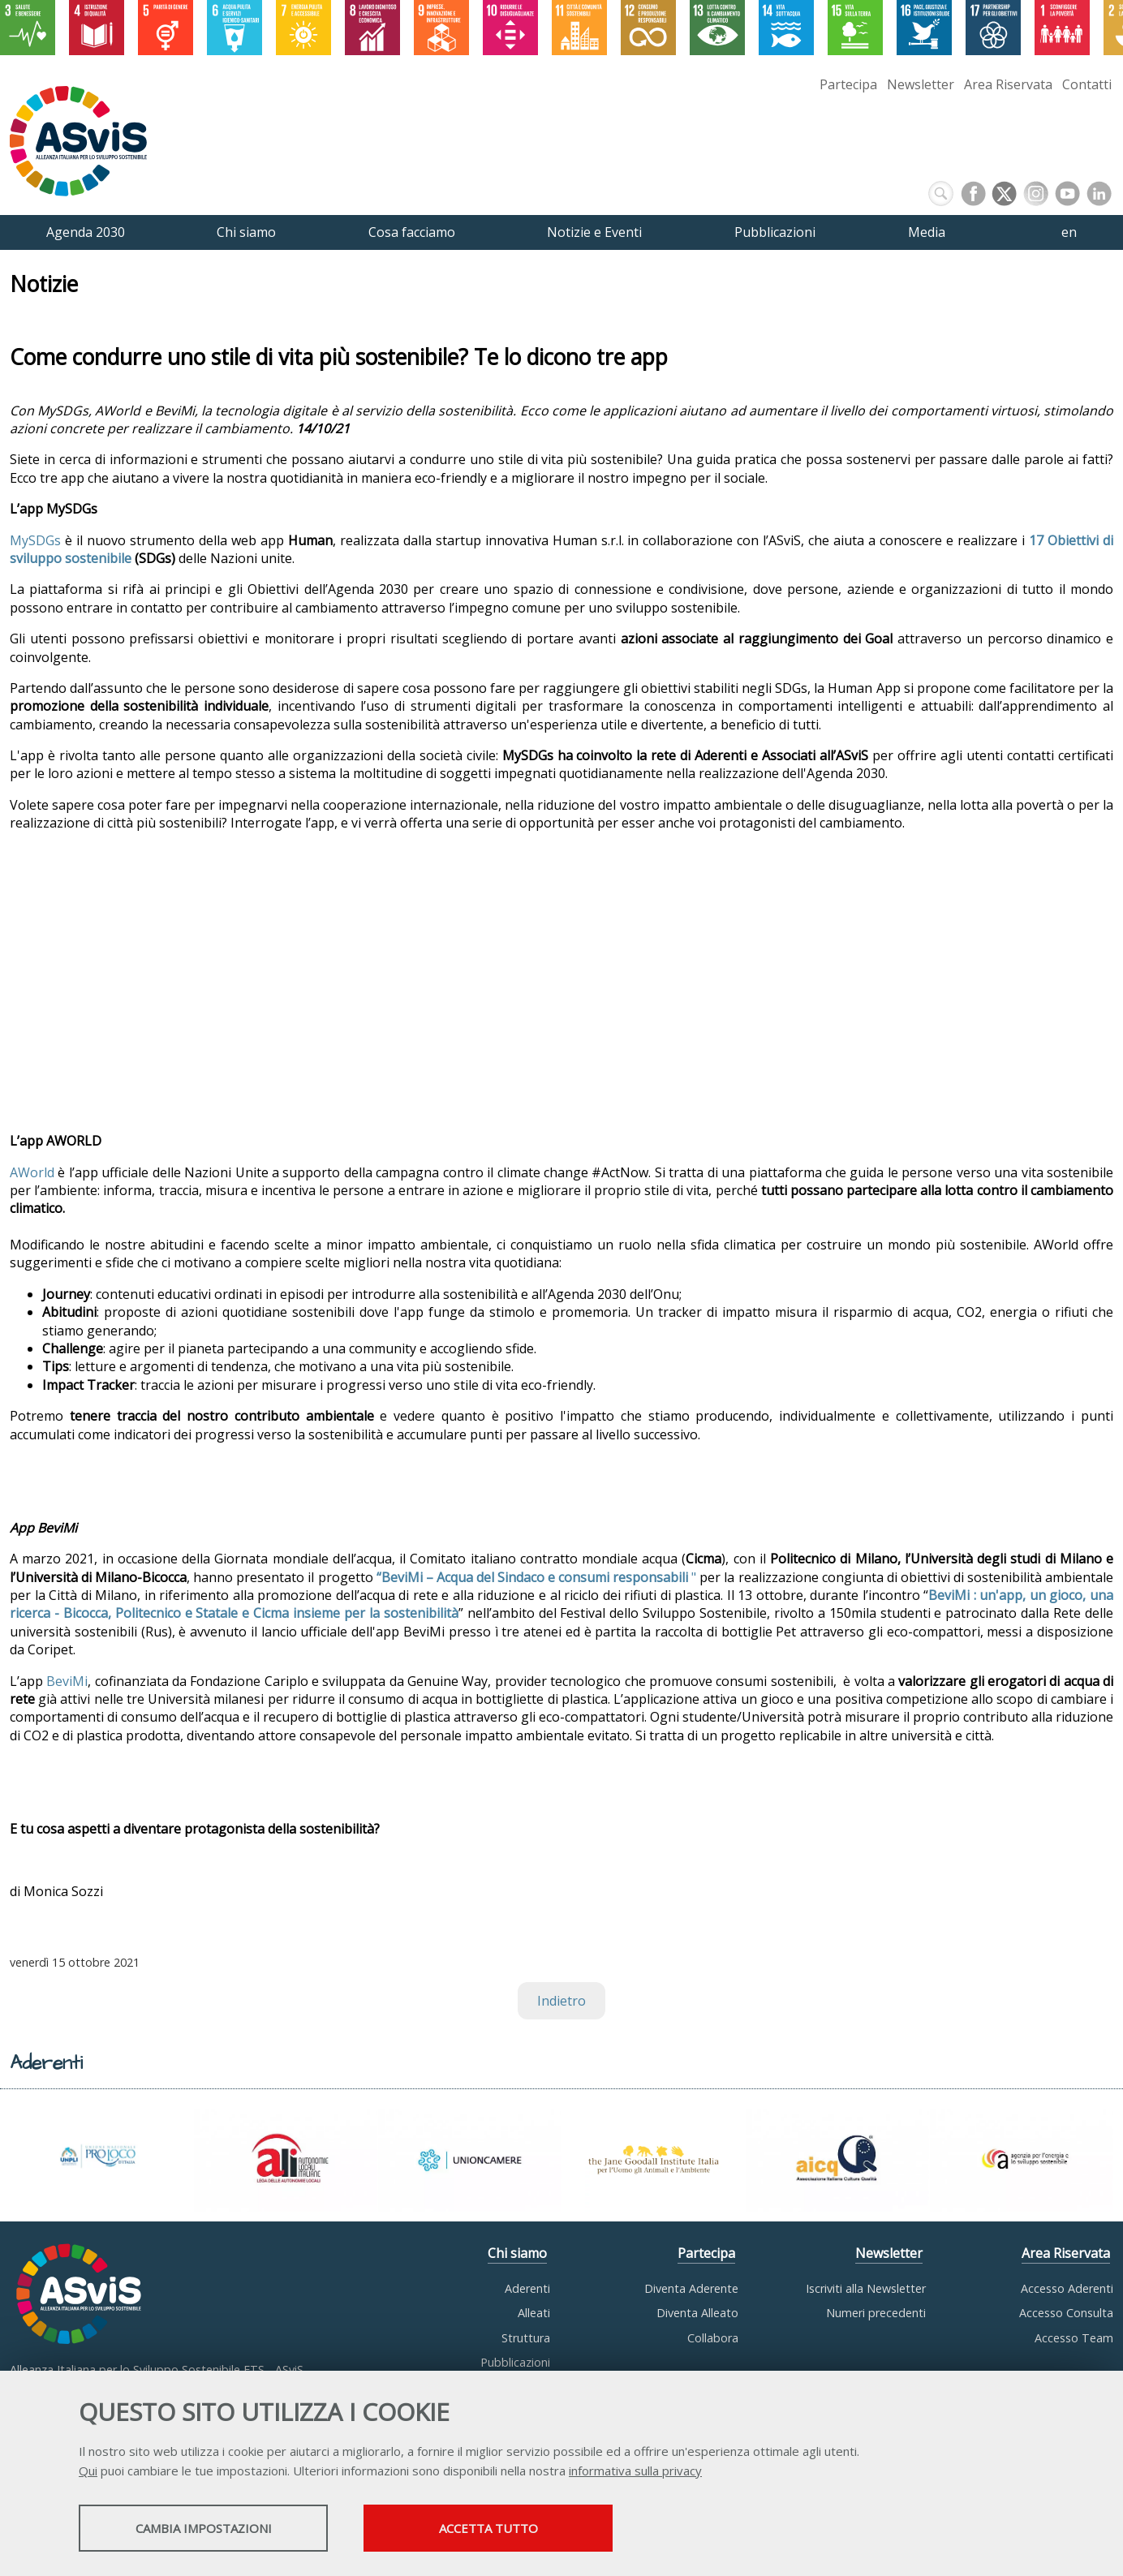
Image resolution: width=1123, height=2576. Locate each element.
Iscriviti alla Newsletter (866, 2288)
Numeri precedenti (876, 2312)
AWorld (32, 1172)
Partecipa (848, 84)
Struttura (525, 2338)
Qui (88, 2470)
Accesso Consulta (1066, 2312)
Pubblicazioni (515, 2362)
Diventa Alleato (697, 2312)
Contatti (1087, 84)
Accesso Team (1074, 2338)
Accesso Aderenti (1067, 2288)
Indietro (561, 2001)
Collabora (712, 2338)
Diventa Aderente (691, 2288)
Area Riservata (1008, 84)
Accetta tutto (499, 2528)
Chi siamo (517, 2253)
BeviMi (67, 1681)
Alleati (534, 2312)
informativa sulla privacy (635, 2470)
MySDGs (35, 540)
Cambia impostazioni (207, 2528)
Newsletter (920, 84)
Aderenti (527, 2288)
